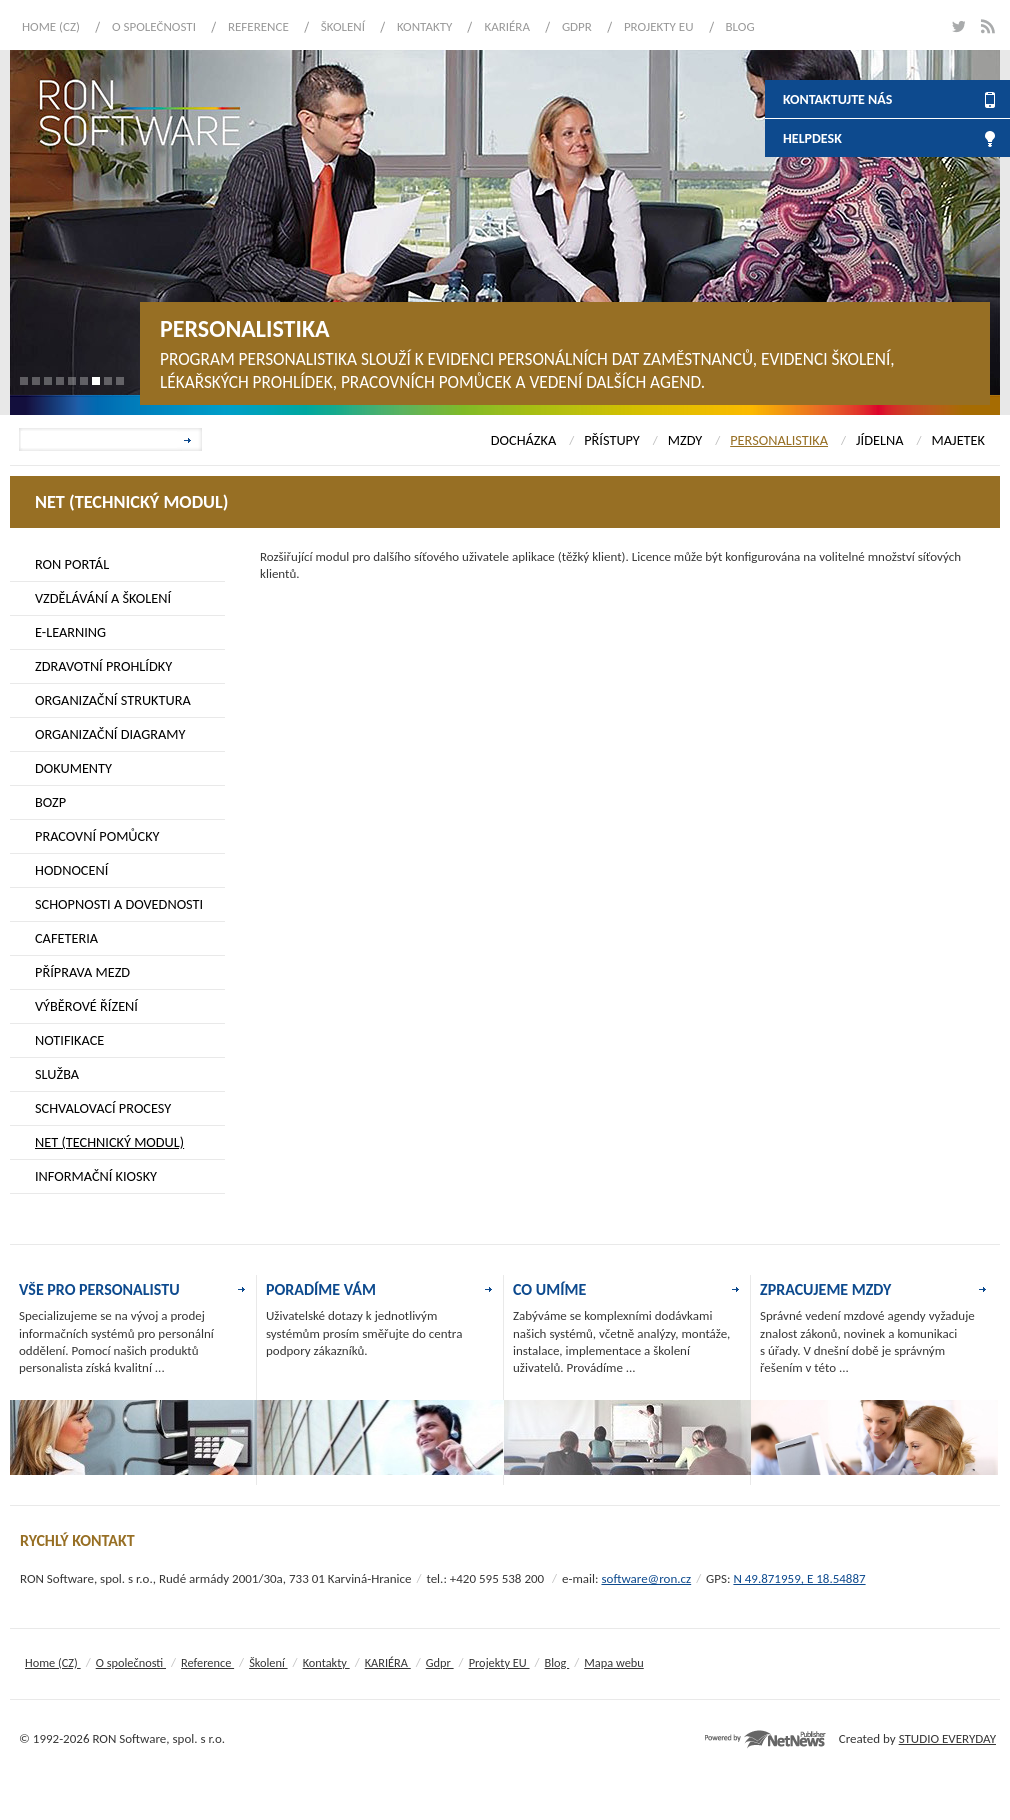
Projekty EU (659, 26)
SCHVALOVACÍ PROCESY (103, 1108)
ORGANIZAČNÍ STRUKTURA (113, 700)
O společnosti (154, 26)
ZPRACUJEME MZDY (825, 1289)
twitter (957, 26)
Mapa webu (613, 1662)
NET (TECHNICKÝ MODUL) (109, 1142)
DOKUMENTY (73, 768)
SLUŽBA (57, 1074)
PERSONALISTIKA (779, 440)
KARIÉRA (507, 26)
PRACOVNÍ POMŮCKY (97, 836)
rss (987, 26)
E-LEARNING (70, 632)
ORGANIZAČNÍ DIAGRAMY (110, 734)
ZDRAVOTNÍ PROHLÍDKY (103, 666)
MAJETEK (958, 440)
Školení (343, 26)
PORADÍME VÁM (321, 1289)
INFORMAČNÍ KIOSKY (96, 1176)
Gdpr (577, 26)
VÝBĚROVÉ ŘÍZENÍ (86, 1006)
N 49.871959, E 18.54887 (799, 1578)
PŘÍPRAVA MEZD (82, 972)
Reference (258, 26)
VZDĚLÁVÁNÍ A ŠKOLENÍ (103, 598)
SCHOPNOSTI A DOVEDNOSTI (119, 904)
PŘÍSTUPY (612, 440)
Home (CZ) (51, 26)
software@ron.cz (646, 1578)
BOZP (50, 802)
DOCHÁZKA (523, 440)
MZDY (685, 440)
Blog (740, 26)
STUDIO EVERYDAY (947, 1738)
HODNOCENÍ (71, 870)
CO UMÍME (549, 1289)
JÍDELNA (879, 440)
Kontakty (424, 26)
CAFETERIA (66, 938)
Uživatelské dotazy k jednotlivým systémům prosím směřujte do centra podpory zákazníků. (364, 1333)
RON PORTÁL (72, 564)
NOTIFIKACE (69, 1040)
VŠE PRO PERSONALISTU (99, 1289)
